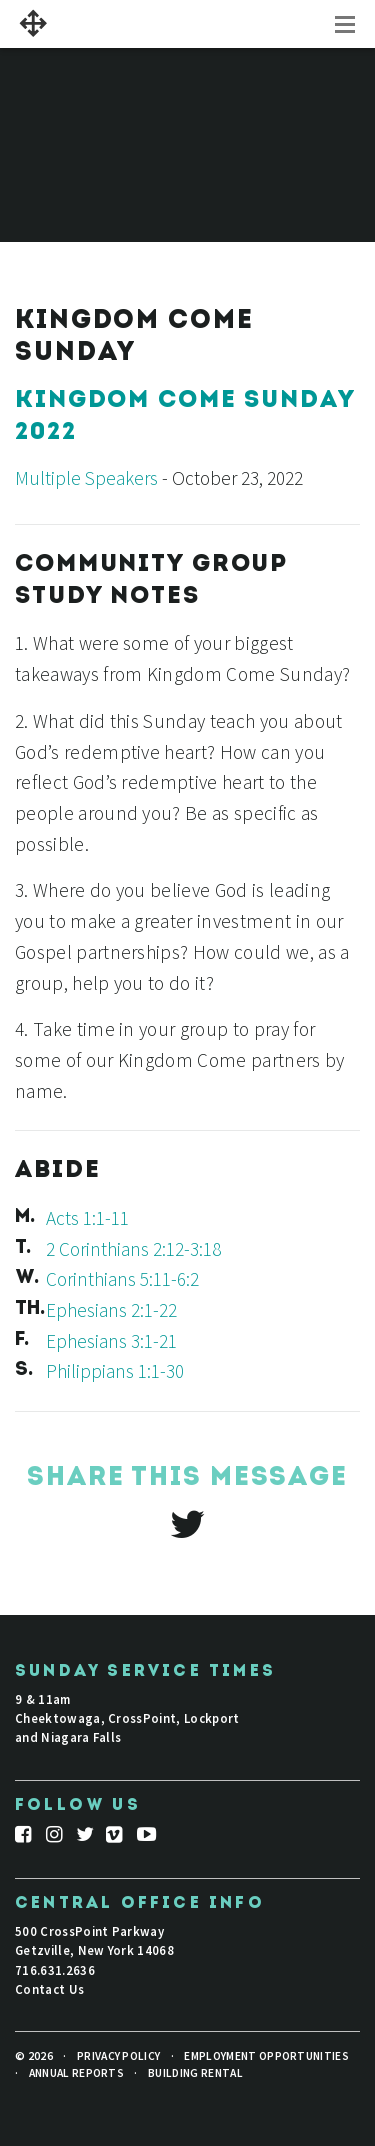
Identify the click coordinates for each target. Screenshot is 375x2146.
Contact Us (49, 1989)
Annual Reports (76, 2073)
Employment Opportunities (266, 2056)
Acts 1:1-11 (87, 1218)
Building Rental (195, 2073)
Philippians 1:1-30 (115, 1371)
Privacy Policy (118, 2056)
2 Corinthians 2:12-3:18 (133, 1249)
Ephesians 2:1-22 (111, 1310)
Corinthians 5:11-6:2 (122, 1279)
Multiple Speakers (86, 478)
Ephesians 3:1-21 (111, 1341)
